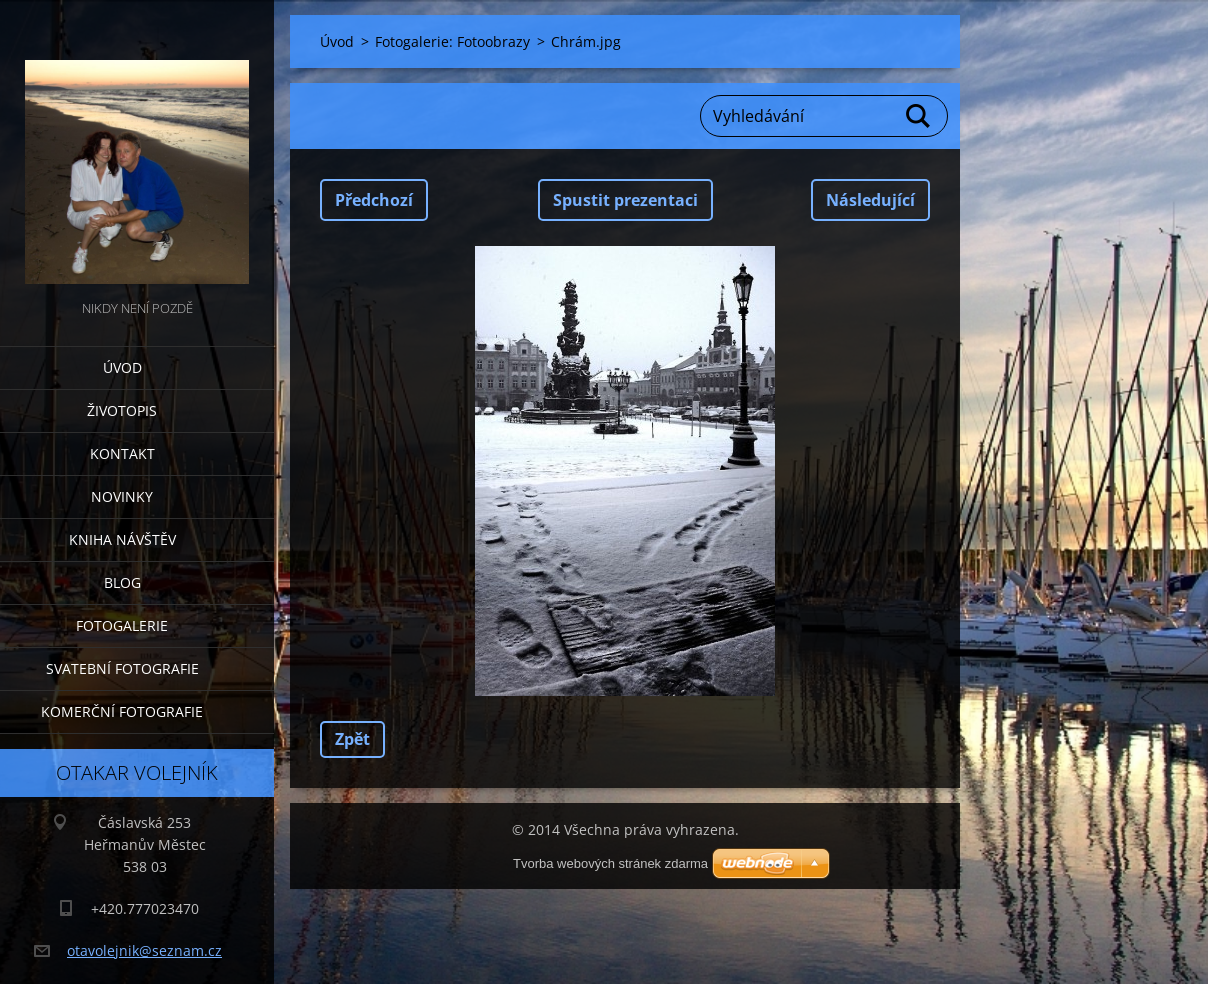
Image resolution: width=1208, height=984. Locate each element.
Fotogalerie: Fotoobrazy (452, 41)
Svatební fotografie (122, 668)
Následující (870, 200)
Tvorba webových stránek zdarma (610, 863)
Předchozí (374, 200)
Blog (122, 582)
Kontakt (122, 453)
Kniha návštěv (122, 539)
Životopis (122, 410)
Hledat (919, 116)
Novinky (122, 496)
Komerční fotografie (122, 711)
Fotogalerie (122, 625)
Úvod (122, 367)
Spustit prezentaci (625, 200)
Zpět (352, 739)
